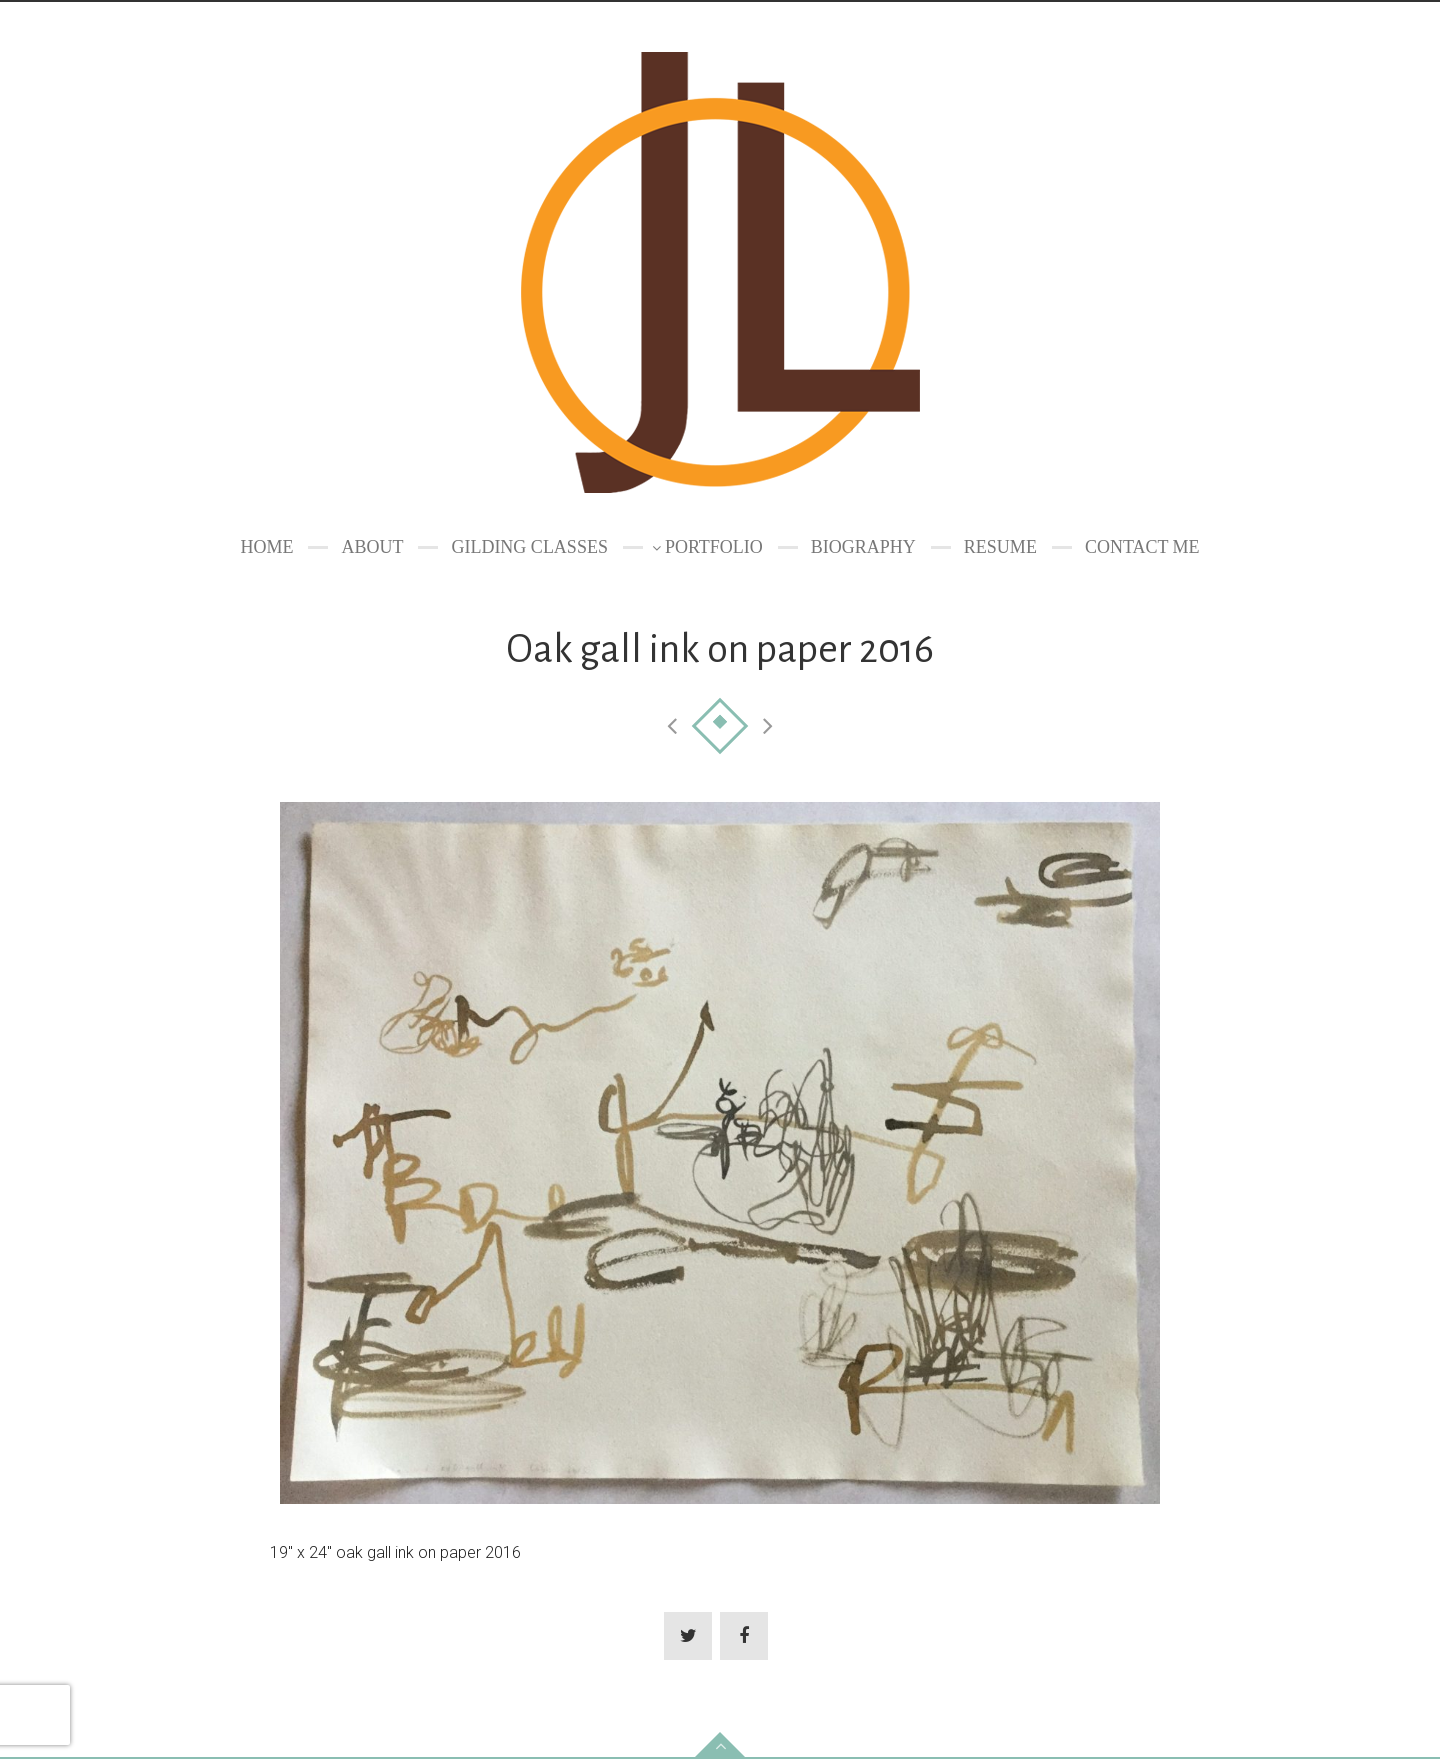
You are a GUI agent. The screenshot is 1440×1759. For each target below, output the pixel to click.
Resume (1000, 547)
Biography (863, 547)
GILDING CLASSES (529, 547)
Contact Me (1142, 547)
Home (266, 547)
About (372, 547)
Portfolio (714, 547)
